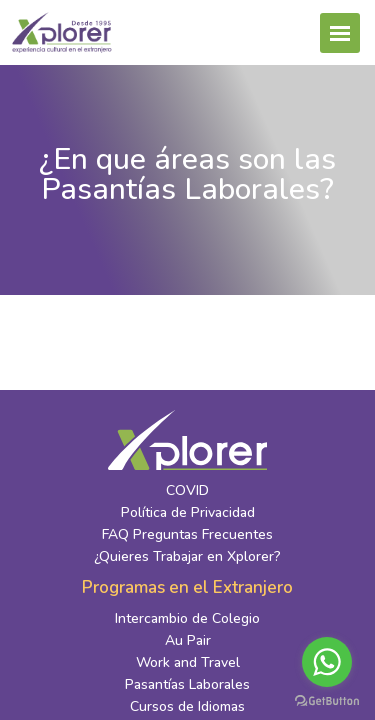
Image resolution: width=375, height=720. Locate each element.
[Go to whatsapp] (327, 662)
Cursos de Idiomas (187, 706)
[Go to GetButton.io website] (327, 700)
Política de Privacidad (188, 512)
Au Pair (188, 640)
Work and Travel (188, 662)
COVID (187, 490)
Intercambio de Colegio (187, 618)
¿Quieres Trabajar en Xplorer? (187, 556)
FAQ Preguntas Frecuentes (187, 534)
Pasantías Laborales (187, 684)
